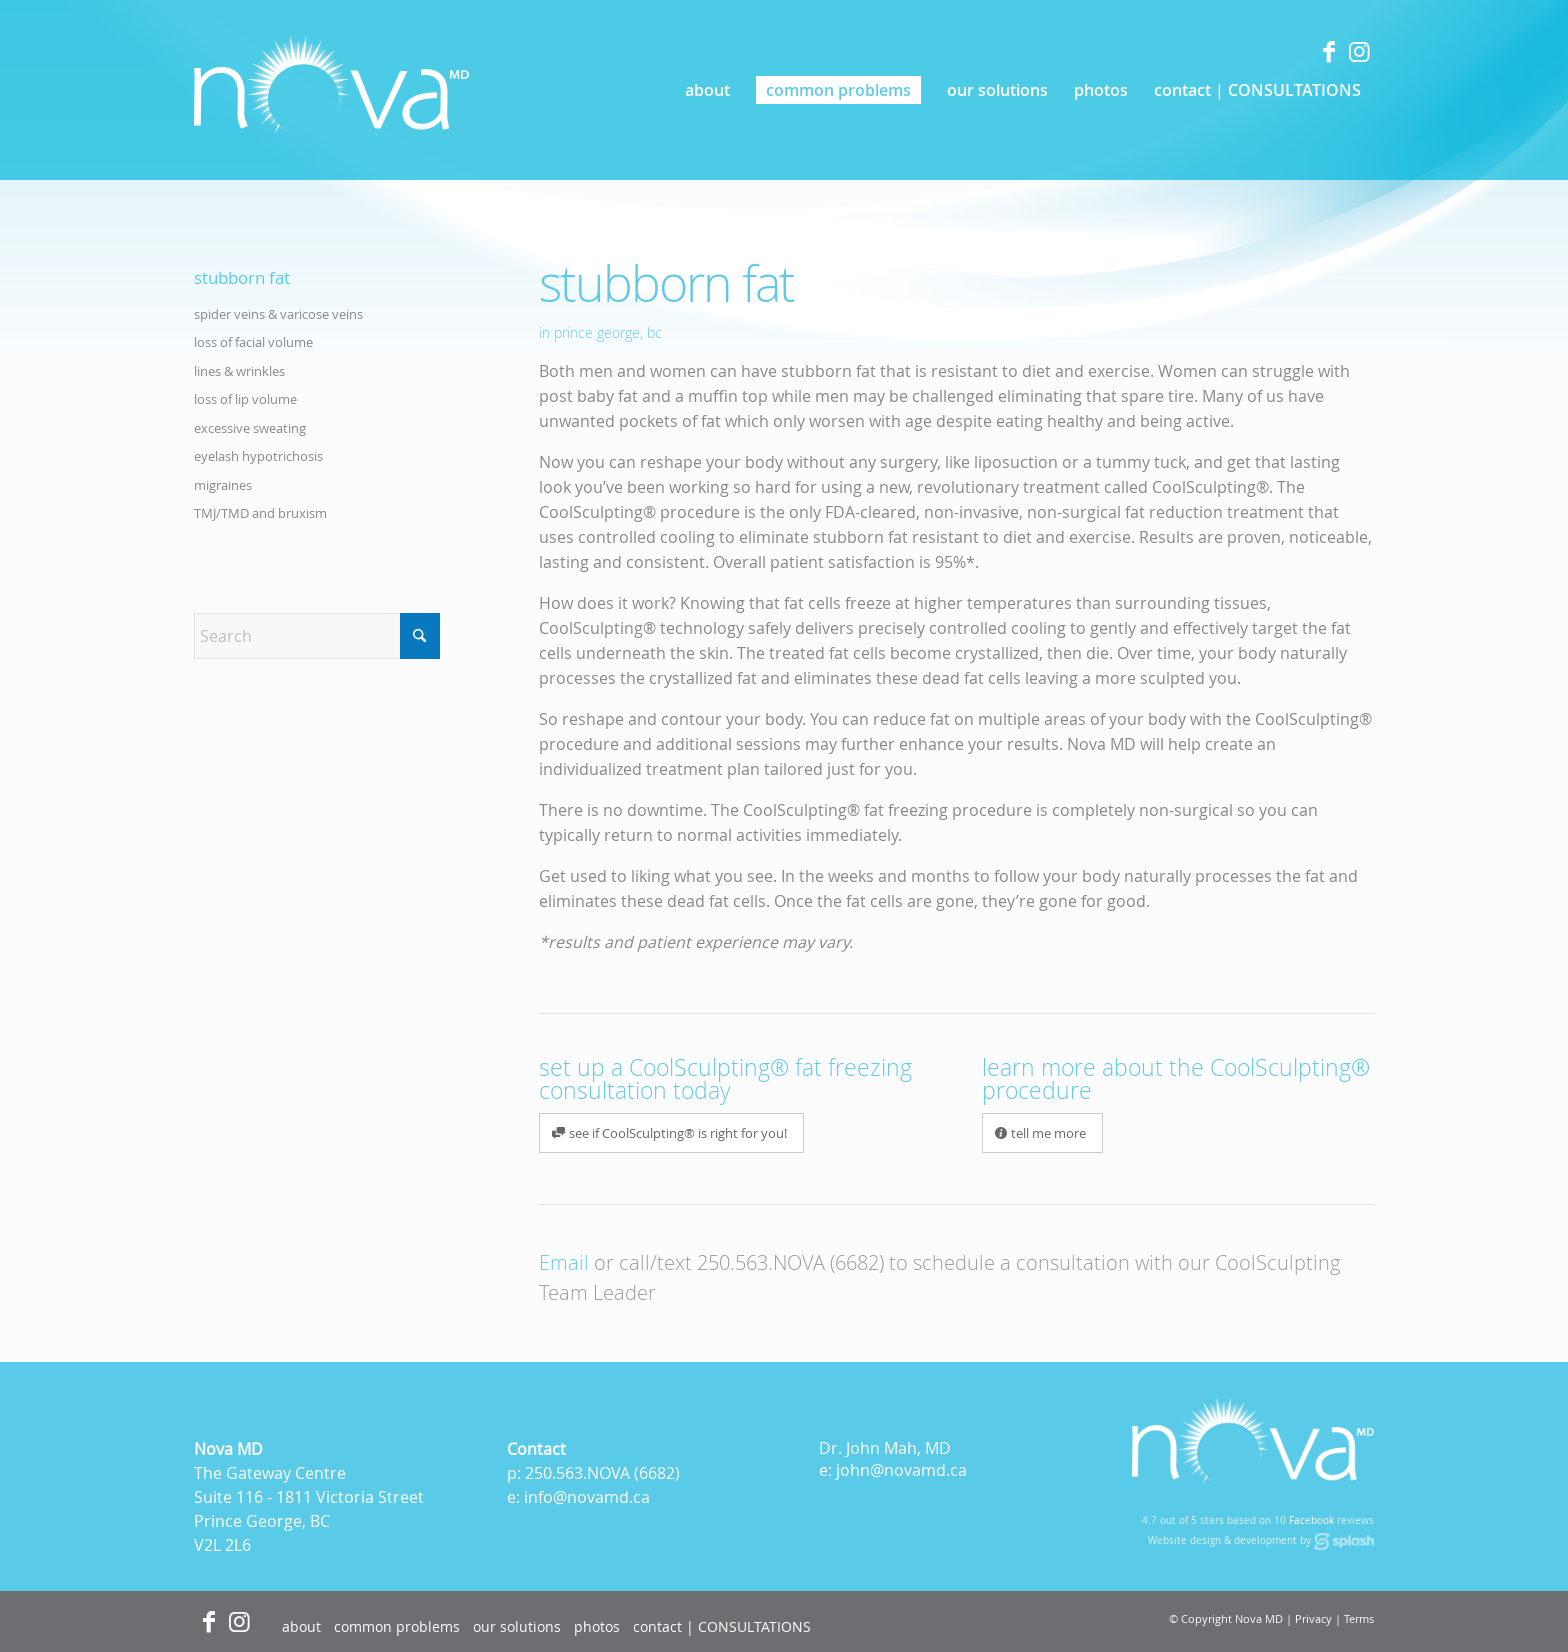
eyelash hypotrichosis (258, 456)
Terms (1359, 1618)
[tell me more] (1042, 1133)
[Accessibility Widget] (52, 1600)
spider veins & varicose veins (278, 314)
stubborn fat (242, 277)
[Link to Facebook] (1329, 51)
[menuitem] (707, 90)
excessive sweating (250, 428)
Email (564, 1262)
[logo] (331, 90)
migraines (223, 485)
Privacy (1313, 1618)
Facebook (1311, 1520)
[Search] (317, 636)
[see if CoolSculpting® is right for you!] (671, 1133)
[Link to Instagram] (1359, 51)
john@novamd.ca (901, 1470)
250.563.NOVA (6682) (790, 1262)
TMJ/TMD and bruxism (260, 513)
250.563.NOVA (577, 1473)
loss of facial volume (253, 342)
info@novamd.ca (587, 1497)
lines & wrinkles (239, 371)
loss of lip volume (245, 399)
